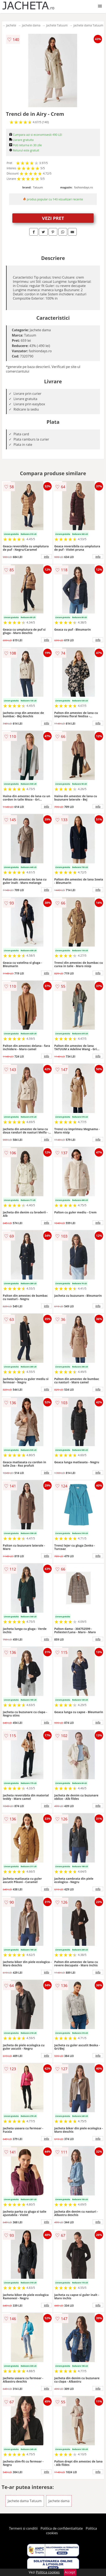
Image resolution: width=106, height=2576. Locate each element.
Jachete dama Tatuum (88, 25)
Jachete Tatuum (57, 25)
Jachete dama (31, 25)
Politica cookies (48, 2572)
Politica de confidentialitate (62, 2528)
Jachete (11, 25)
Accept (70, 2572)
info (46, 556)
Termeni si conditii (23, 2528)
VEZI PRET (53, 218)
